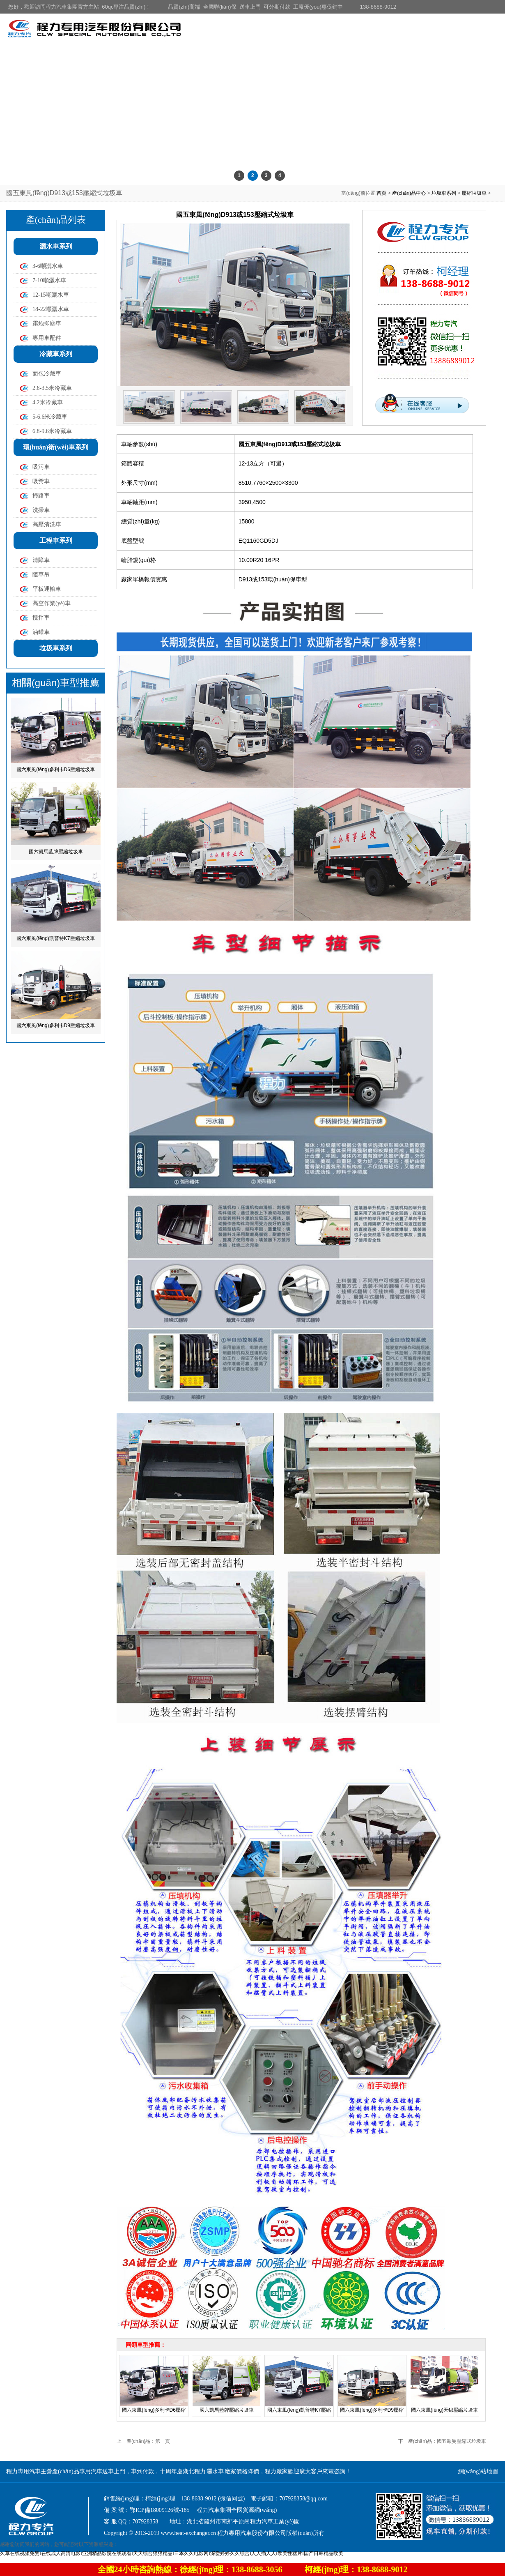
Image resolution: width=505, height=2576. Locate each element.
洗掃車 (41, 510)
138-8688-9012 (378, 7)
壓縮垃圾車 (474, 193)
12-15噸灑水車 (50, 295)
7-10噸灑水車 (49, 280)
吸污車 (41, 467)
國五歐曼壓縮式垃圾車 (461, 2441)
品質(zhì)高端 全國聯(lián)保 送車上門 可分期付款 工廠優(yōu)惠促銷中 (255, 7)
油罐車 (41, 632)
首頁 (381, 193)
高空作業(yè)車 (51, 603)
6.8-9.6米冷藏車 (52, 431)
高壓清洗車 (46, 524)
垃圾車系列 (444, 193)
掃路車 (41, 496)
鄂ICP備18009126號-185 (159, 2510)
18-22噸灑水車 (50, 309)
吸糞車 (41, 481)
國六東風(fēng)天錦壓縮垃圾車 (444, 2410)
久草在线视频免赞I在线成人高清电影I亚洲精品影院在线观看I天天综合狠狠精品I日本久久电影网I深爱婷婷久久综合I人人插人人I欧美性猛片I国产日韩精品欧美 (171, 2553)
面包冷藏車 (46, 374)
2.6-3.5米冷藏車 (52, 388)
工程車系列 (55, 540)
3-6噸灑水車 (47, 266)
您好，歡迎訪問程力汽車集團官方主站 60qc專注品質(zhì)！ (79, 7)
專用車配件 (46, 338)
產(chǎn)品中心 (409, 193)
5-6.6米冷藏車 (49, 417)
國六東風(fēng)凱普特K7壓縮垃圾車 (55, 938)
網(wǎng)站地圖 (478, 2471)
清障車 (41, 560)
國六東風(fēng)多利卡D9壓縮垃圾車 (55, 1025)
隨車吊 (41, 574)
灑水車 (215, 2471)
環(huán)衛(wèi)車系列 (55, 447)
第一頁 (162, 2441)
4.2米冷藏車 (47, 402)
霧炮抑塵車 (46, 323)
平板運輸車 (46, 589)
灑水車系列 (55, 246)
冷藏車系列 (55, 353)
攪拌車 (41, 618)
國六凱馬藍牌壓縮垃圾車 (56, 852)
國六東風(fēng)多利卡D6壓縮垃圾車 (55, 769)
